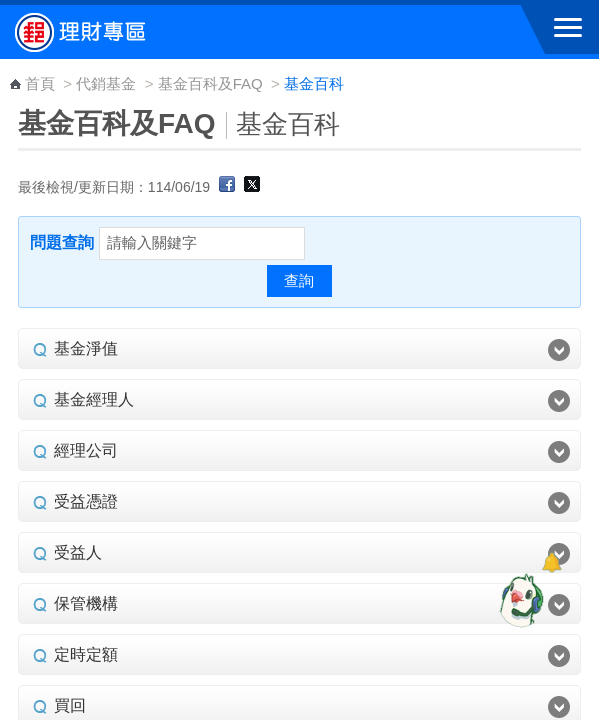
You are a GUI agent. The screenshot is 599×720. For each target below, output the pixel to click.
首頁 (40, 83)
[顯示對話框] (551, 562)
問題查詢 (62, 242)
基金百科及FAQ (210, 83)
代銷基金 (106, 83)
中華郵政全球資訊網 (125, 32)
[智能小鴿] (519, 600)
